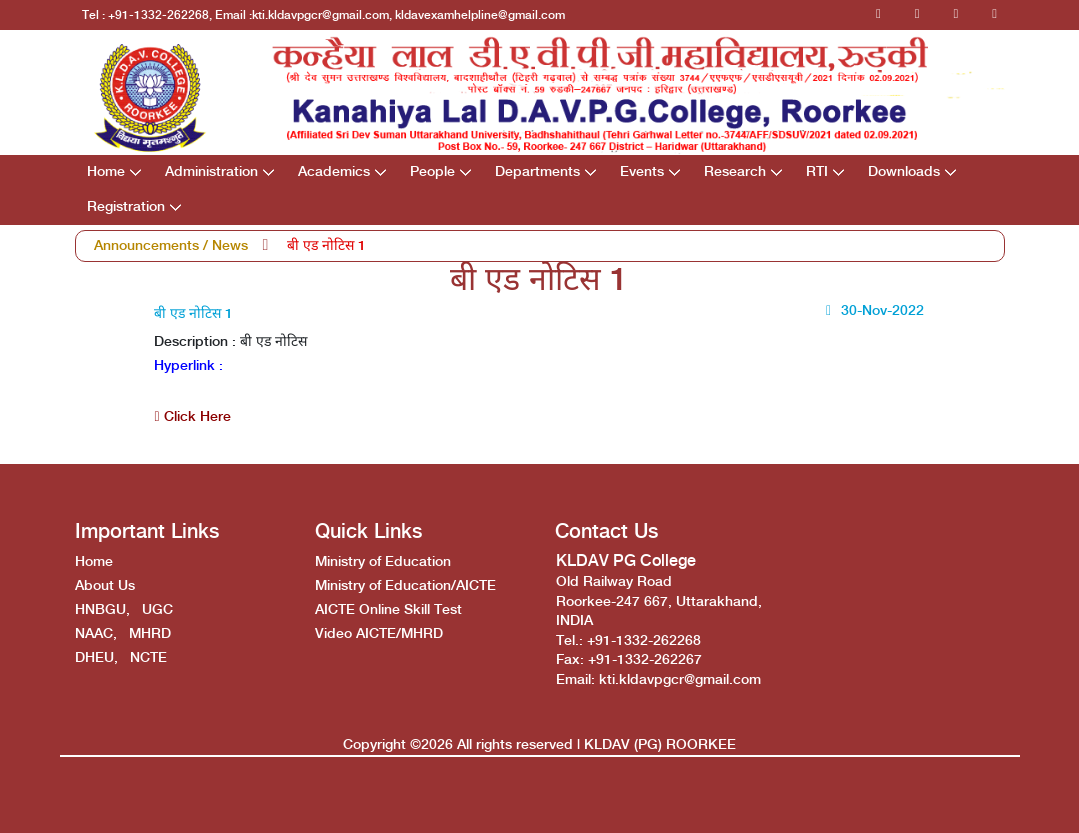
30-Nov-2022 (871, 311)
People (432, 172)
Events (642, 172)
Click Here (192, 417)
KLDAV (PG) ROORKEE (660, 745)
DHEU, (96, 658)
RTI (817, 172)
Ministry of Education (383, 562)
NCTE (148, 658)
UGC (157, 610)
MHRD (150, 634)
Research (735, 172)
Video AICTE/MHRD (379, 634)
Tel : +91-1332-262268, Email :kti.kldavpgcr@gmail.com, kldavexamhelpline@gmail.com (323, 15)
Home (106, 172)
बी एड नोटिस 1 (326, 246)
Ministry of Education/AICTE (405, 586)
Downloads (904, 172)
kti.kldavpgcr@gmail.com (680, 680)
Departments (537, 172)
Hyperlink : (188, 366)
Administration (211, 172)
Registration (126, 207)
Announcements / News (171, 246)
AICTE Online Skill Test (388, 610)
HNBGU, (102, 610)
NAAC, (96, 634)
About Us (105, 586)
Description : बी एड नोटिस (230, 342)
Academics (334, 172)
